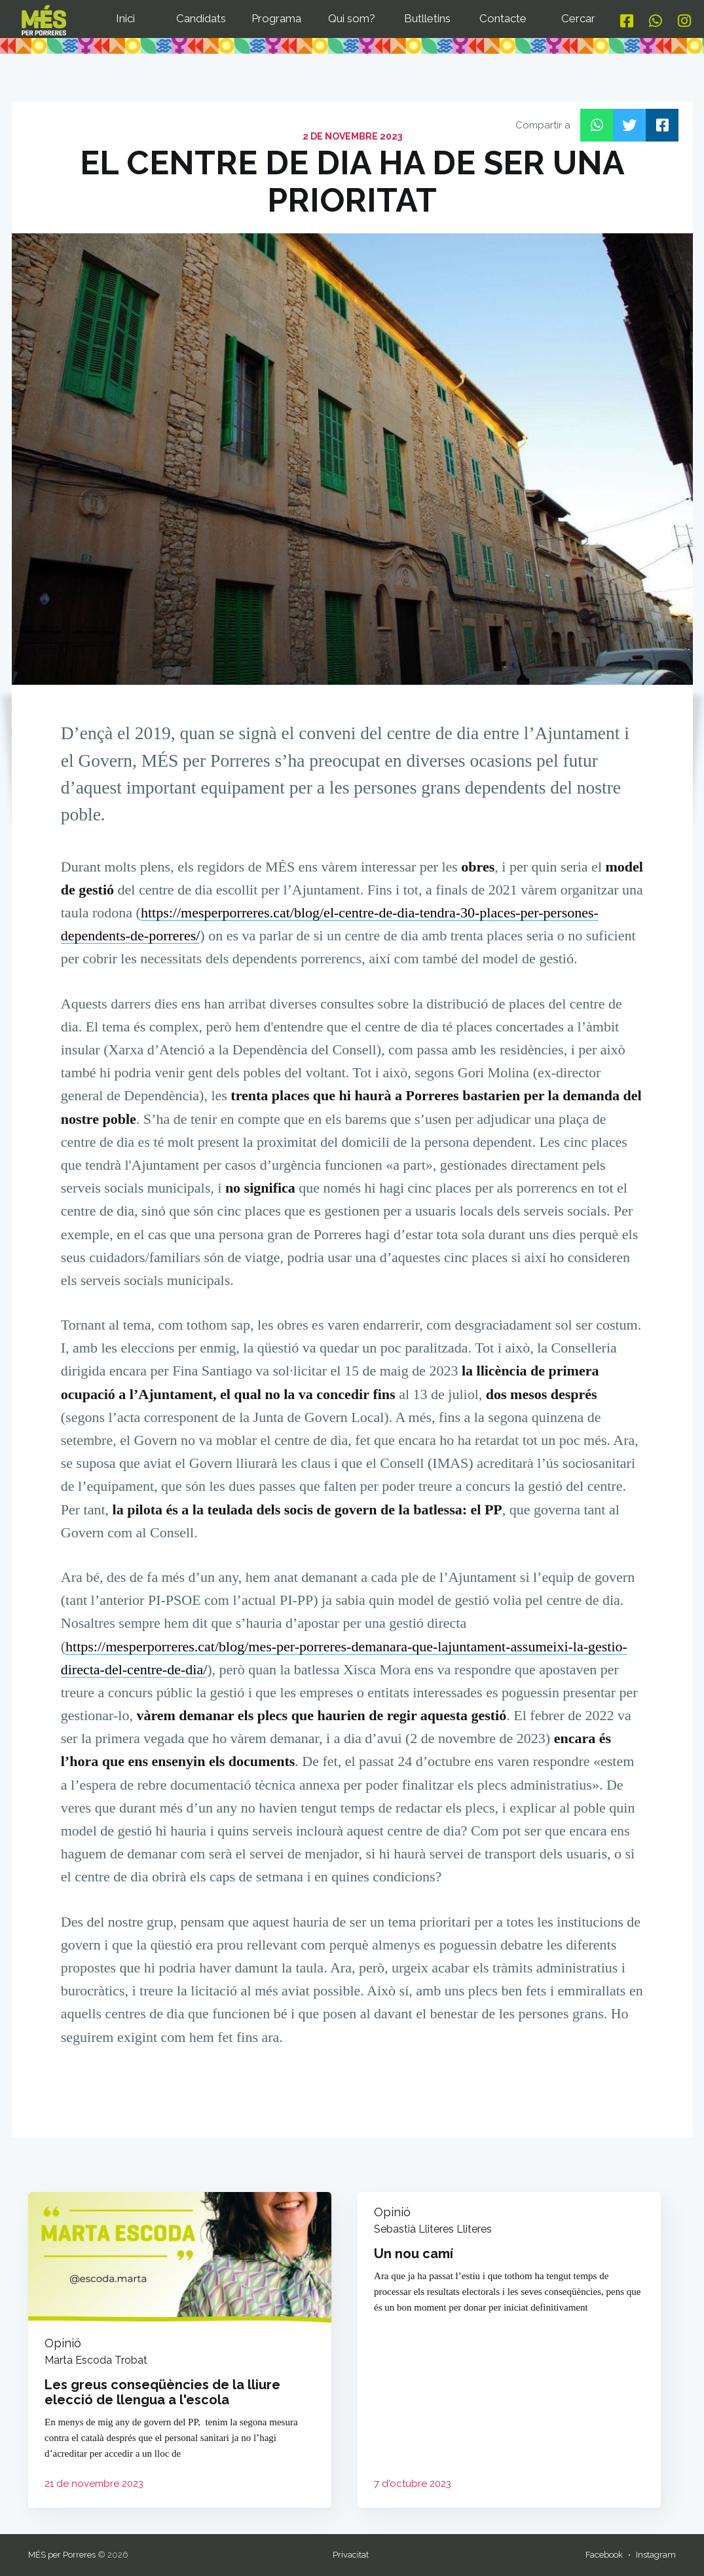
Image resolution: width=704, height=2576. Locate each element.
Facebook (604, 2555)
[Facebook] (626, 21)
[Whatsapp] (655, 21)
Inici (125, 18)
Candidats (201, 18)
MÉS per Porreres (62, 2555)
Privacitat (351, 2555)
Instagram (656, 2555)
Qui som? (351, 18)
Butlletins (427, 18)
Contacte (503, 18)
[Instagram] (684, 21)
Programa (276, 18)
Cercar (578, 18)
